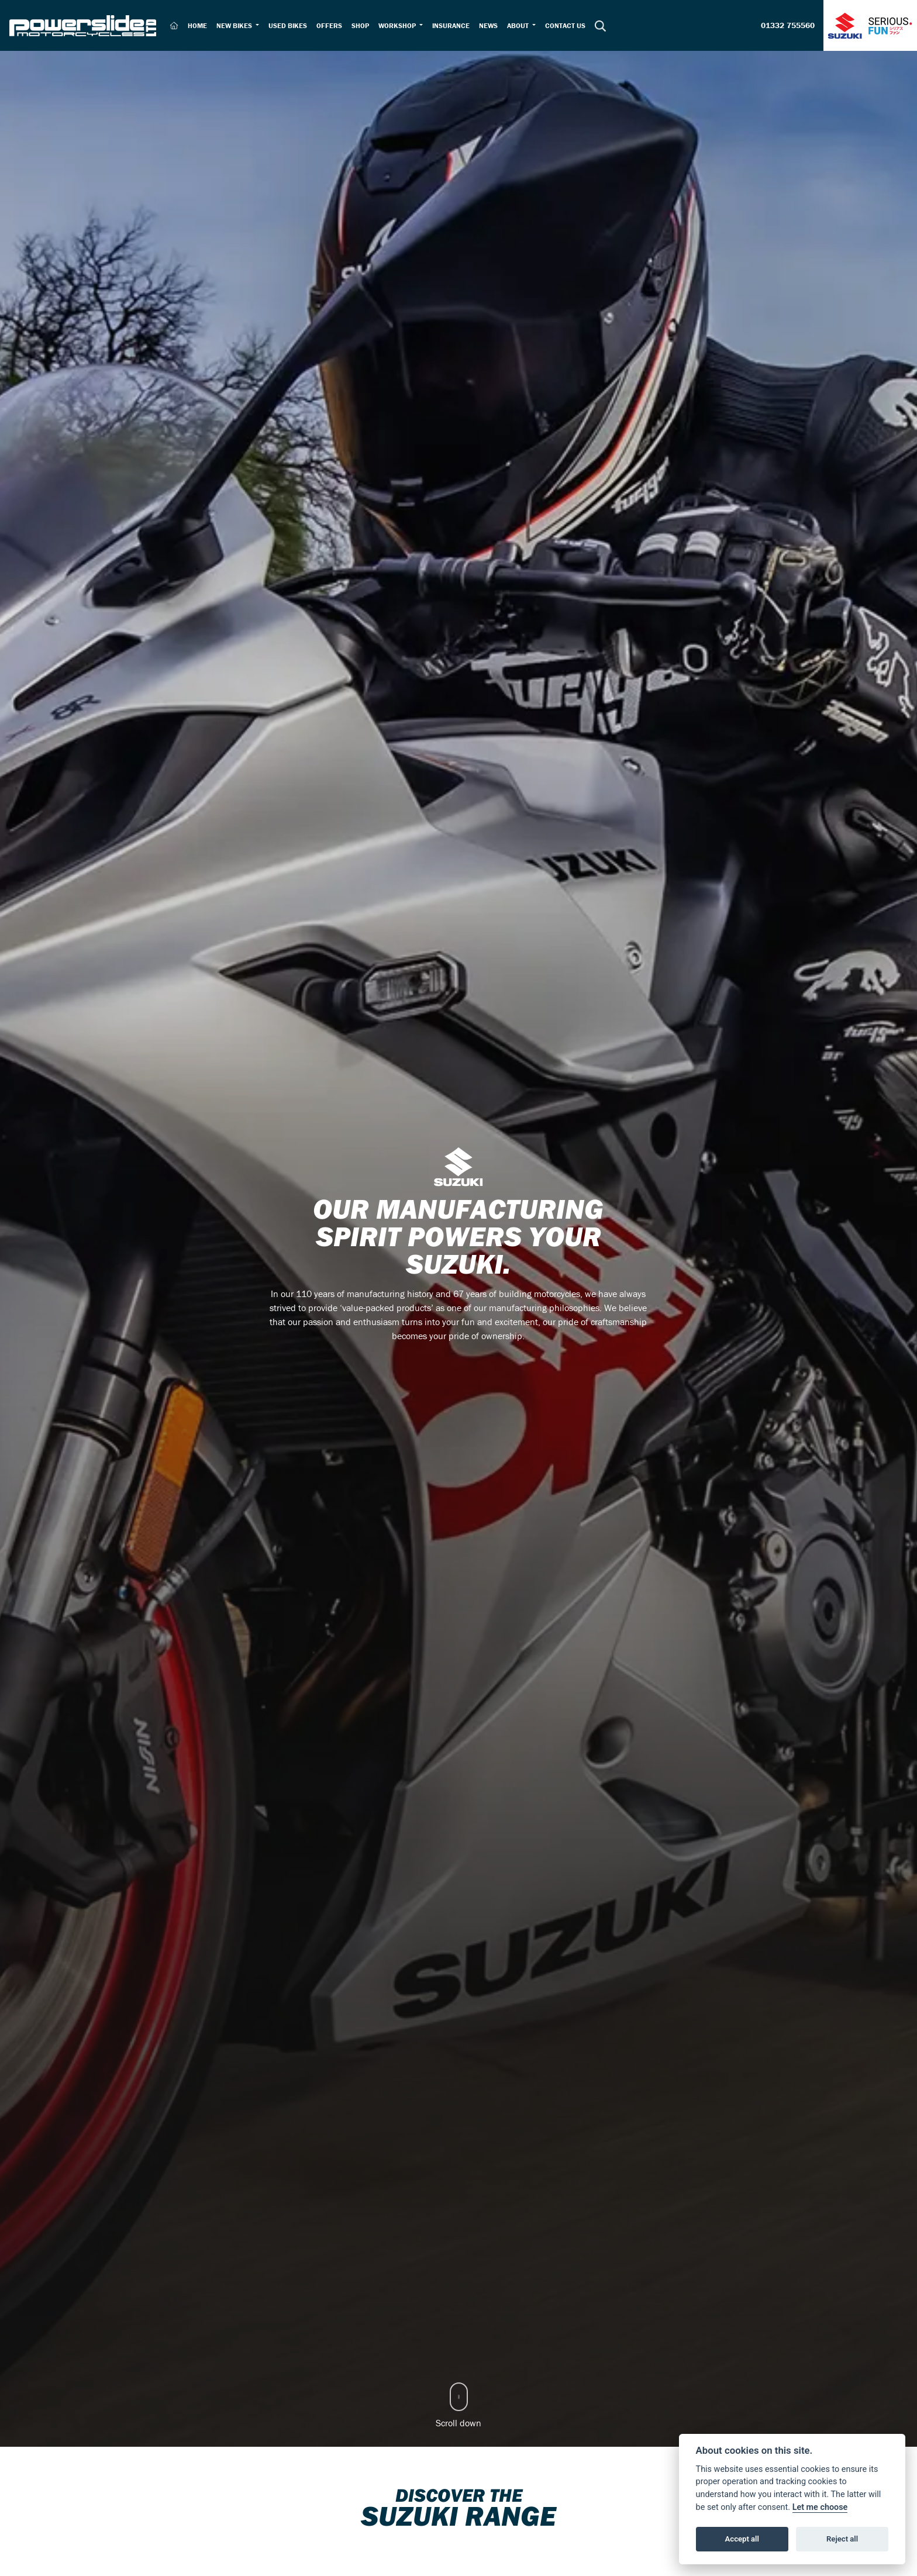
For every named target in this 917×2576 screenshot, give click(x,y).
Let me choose (820, 2507)
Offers (329, 25)
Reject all (842, 2538)
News (488, 25)
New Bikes (235, 25)
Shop (360, 25)
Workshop (398, 25)
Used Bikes (287, 25)
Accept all (742, 2538)
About (518, 25)
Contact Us (565, 25)
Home (197, 25)
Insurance (451, 25)
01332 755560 (788, 25)
